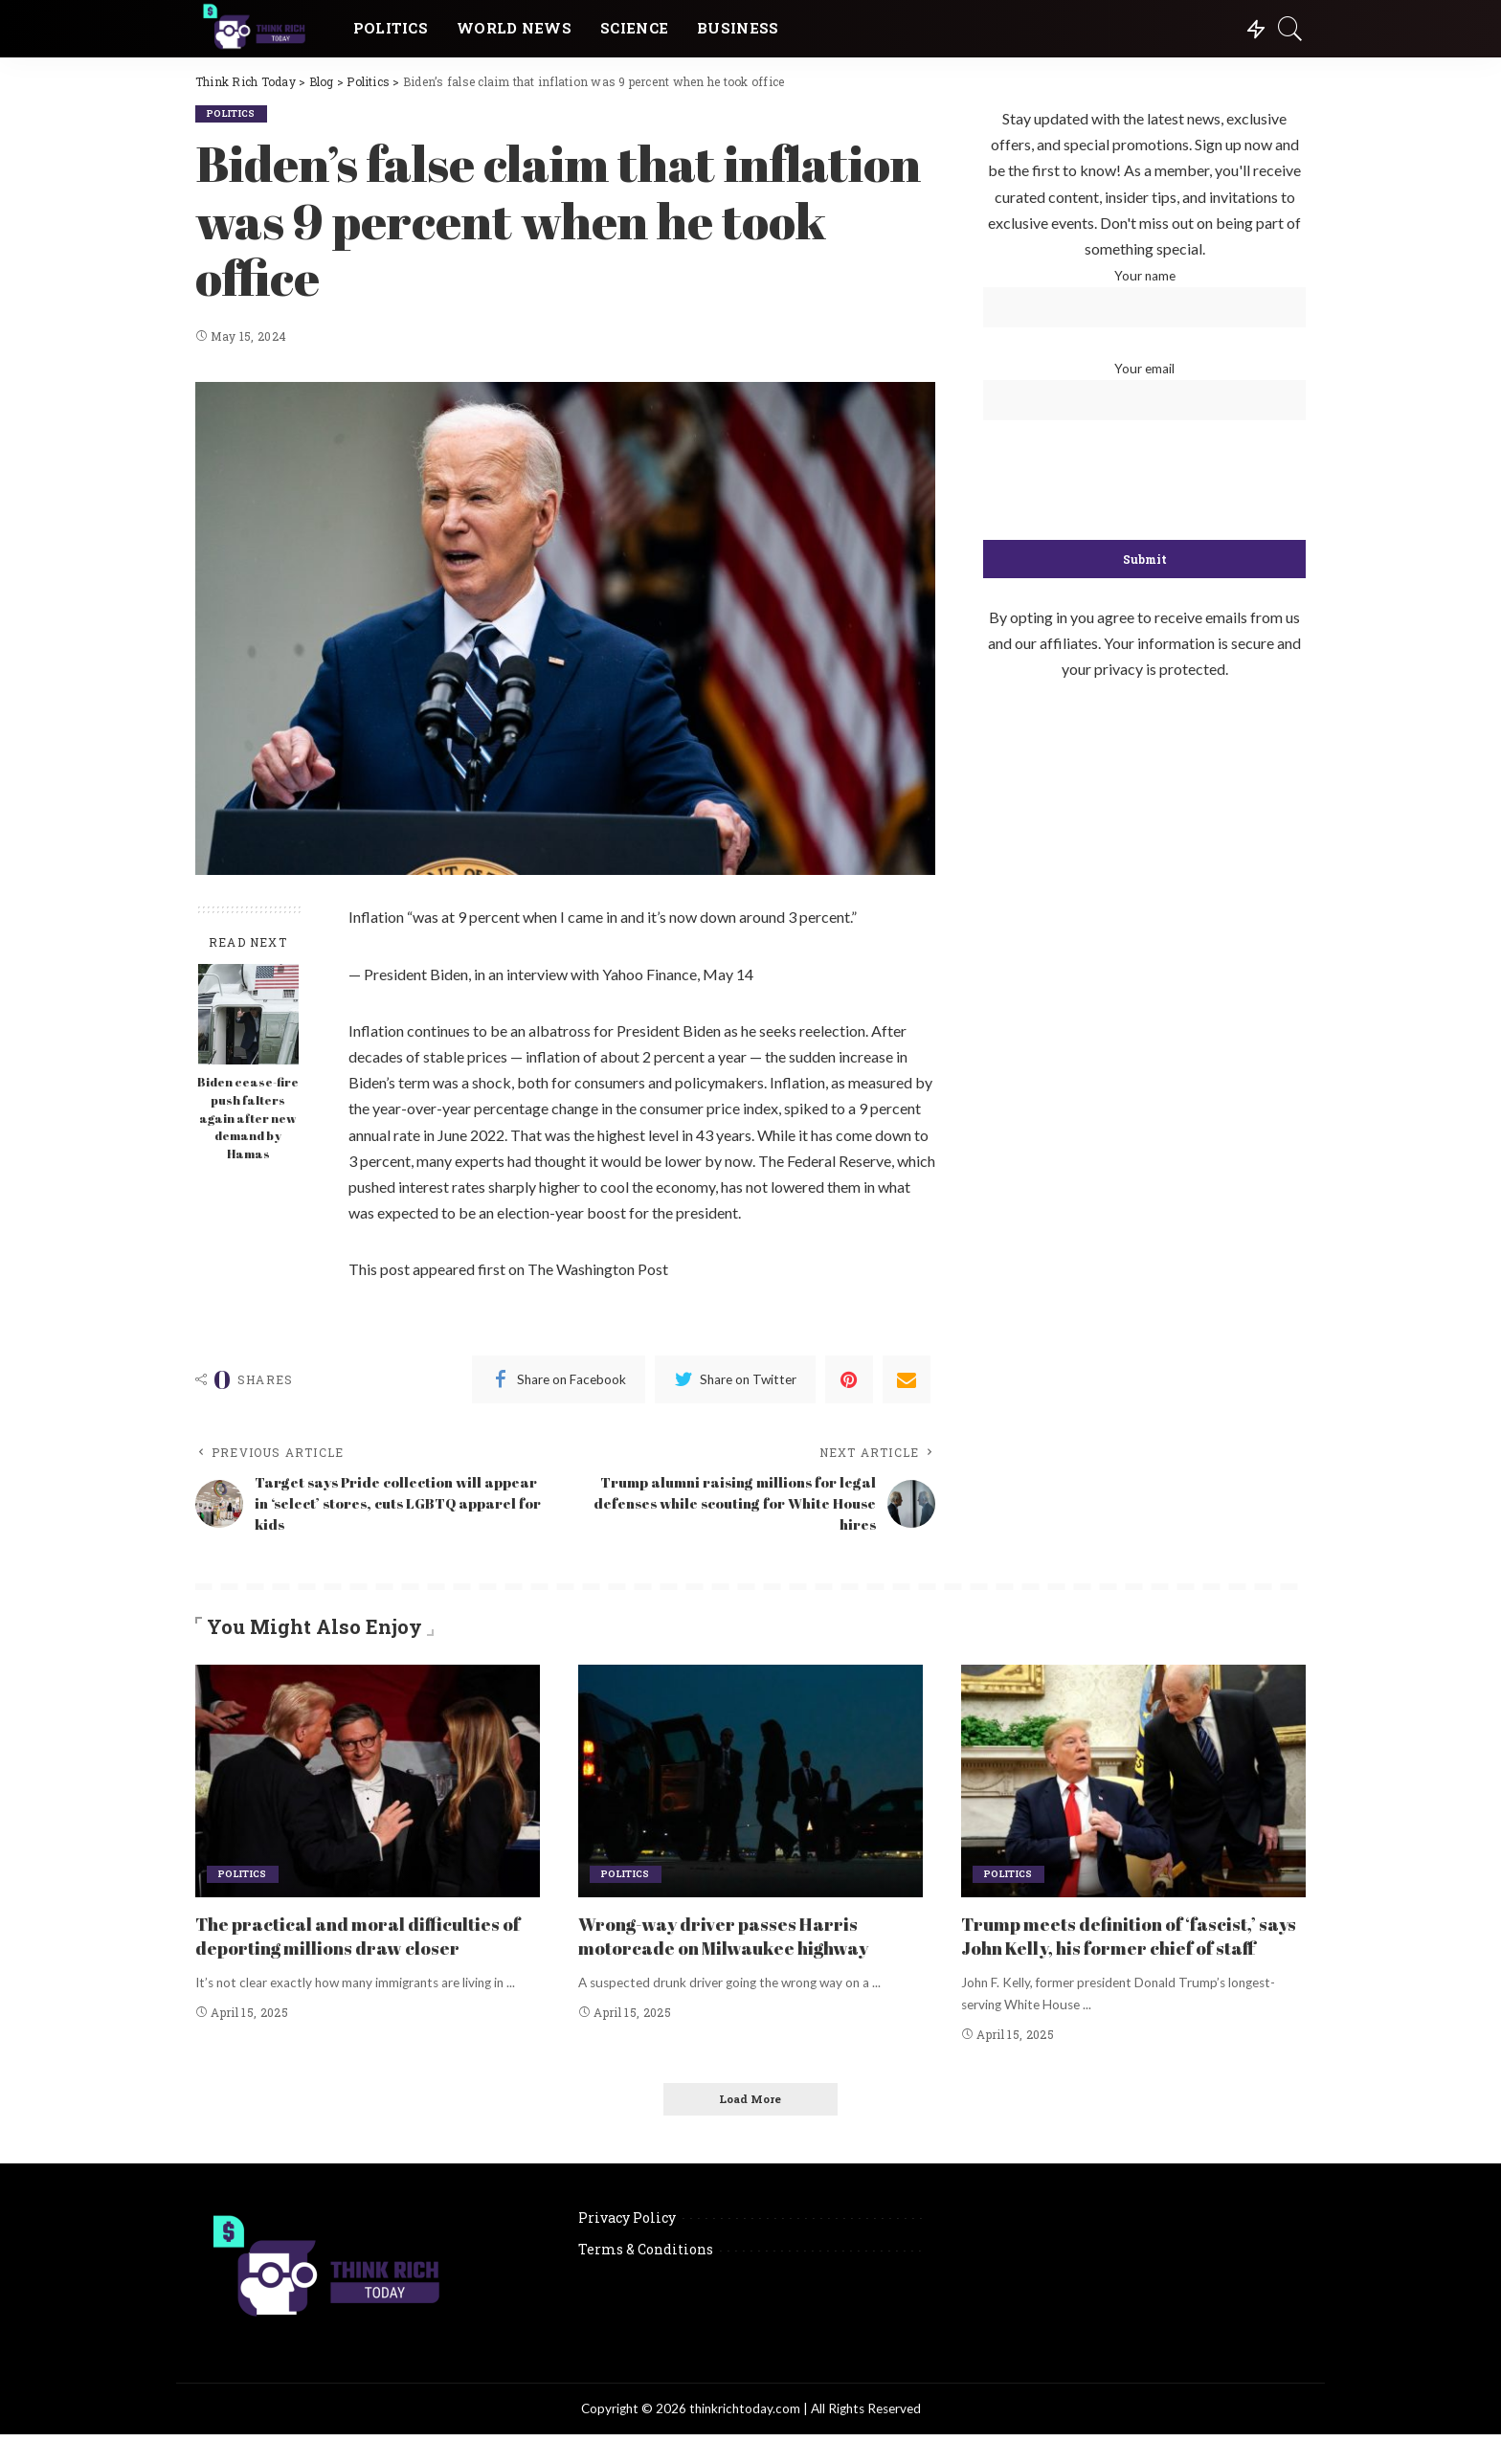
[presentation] (1144, 481)
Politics (233, 113)
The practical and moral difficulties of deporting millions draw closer (357, 1939)
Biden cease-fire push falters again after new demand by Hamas (248, 1118)
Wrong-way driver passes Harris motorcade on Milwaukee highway (734, 1939)
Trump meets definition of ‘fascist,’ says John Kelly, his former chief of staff (1119, 1951)
